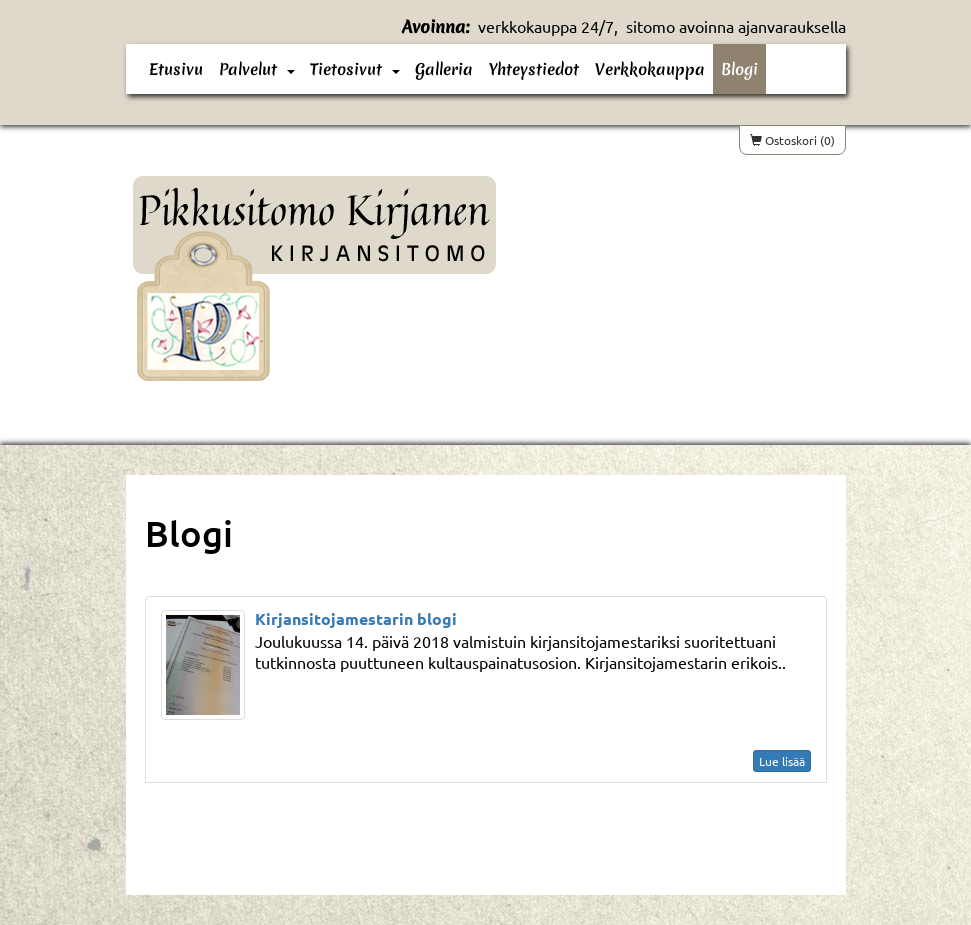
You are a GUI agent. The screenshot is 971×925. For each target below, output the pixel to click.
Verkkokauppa (650, 69)
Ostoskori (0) (792, 140)
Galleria (444, 69)
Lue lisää (782, 761)
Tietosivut (346, 69)
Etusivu (176, 69)
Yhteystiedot (534, 69)
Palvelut (248, 69)
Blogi (739, 69)
